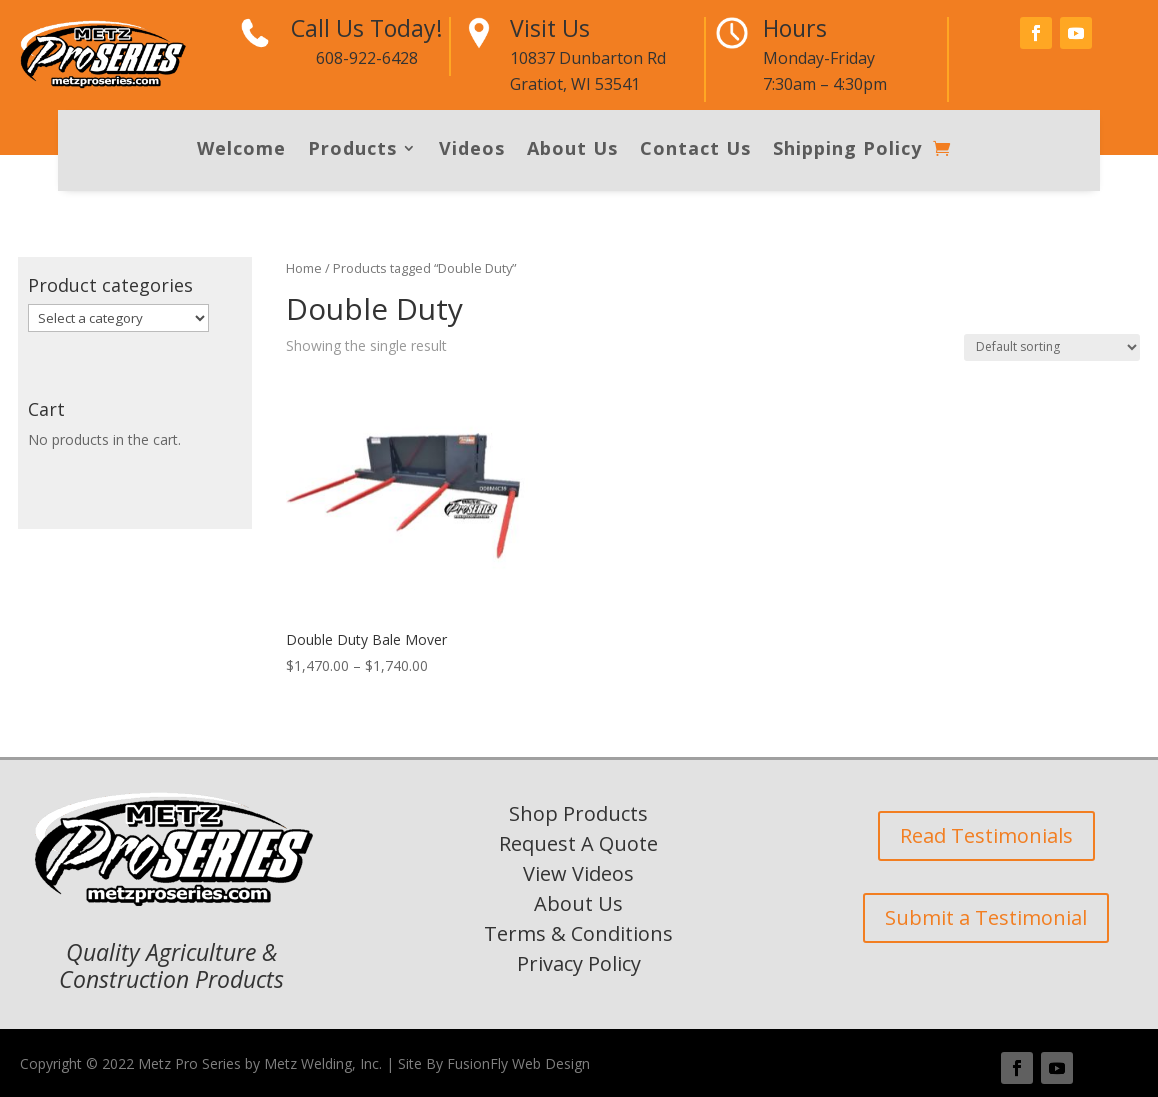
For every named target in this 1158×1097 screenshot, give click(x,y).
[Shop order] (1052, 347)
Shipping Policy (847, 150)
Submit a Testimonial (986, 917)
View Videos (578, 873)
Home (304, 268)
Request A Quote (578, 843)
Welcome (241, 150)
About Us (572, 150)
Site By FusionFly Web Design (494, 1063)
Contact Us (695, 150)
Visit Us (550, 28)
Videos (472, 150)
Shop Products (578, 813)
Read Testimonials (986, 835)
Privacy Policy (579, 963)
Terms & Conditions (578, 933)
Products (352, 150)
